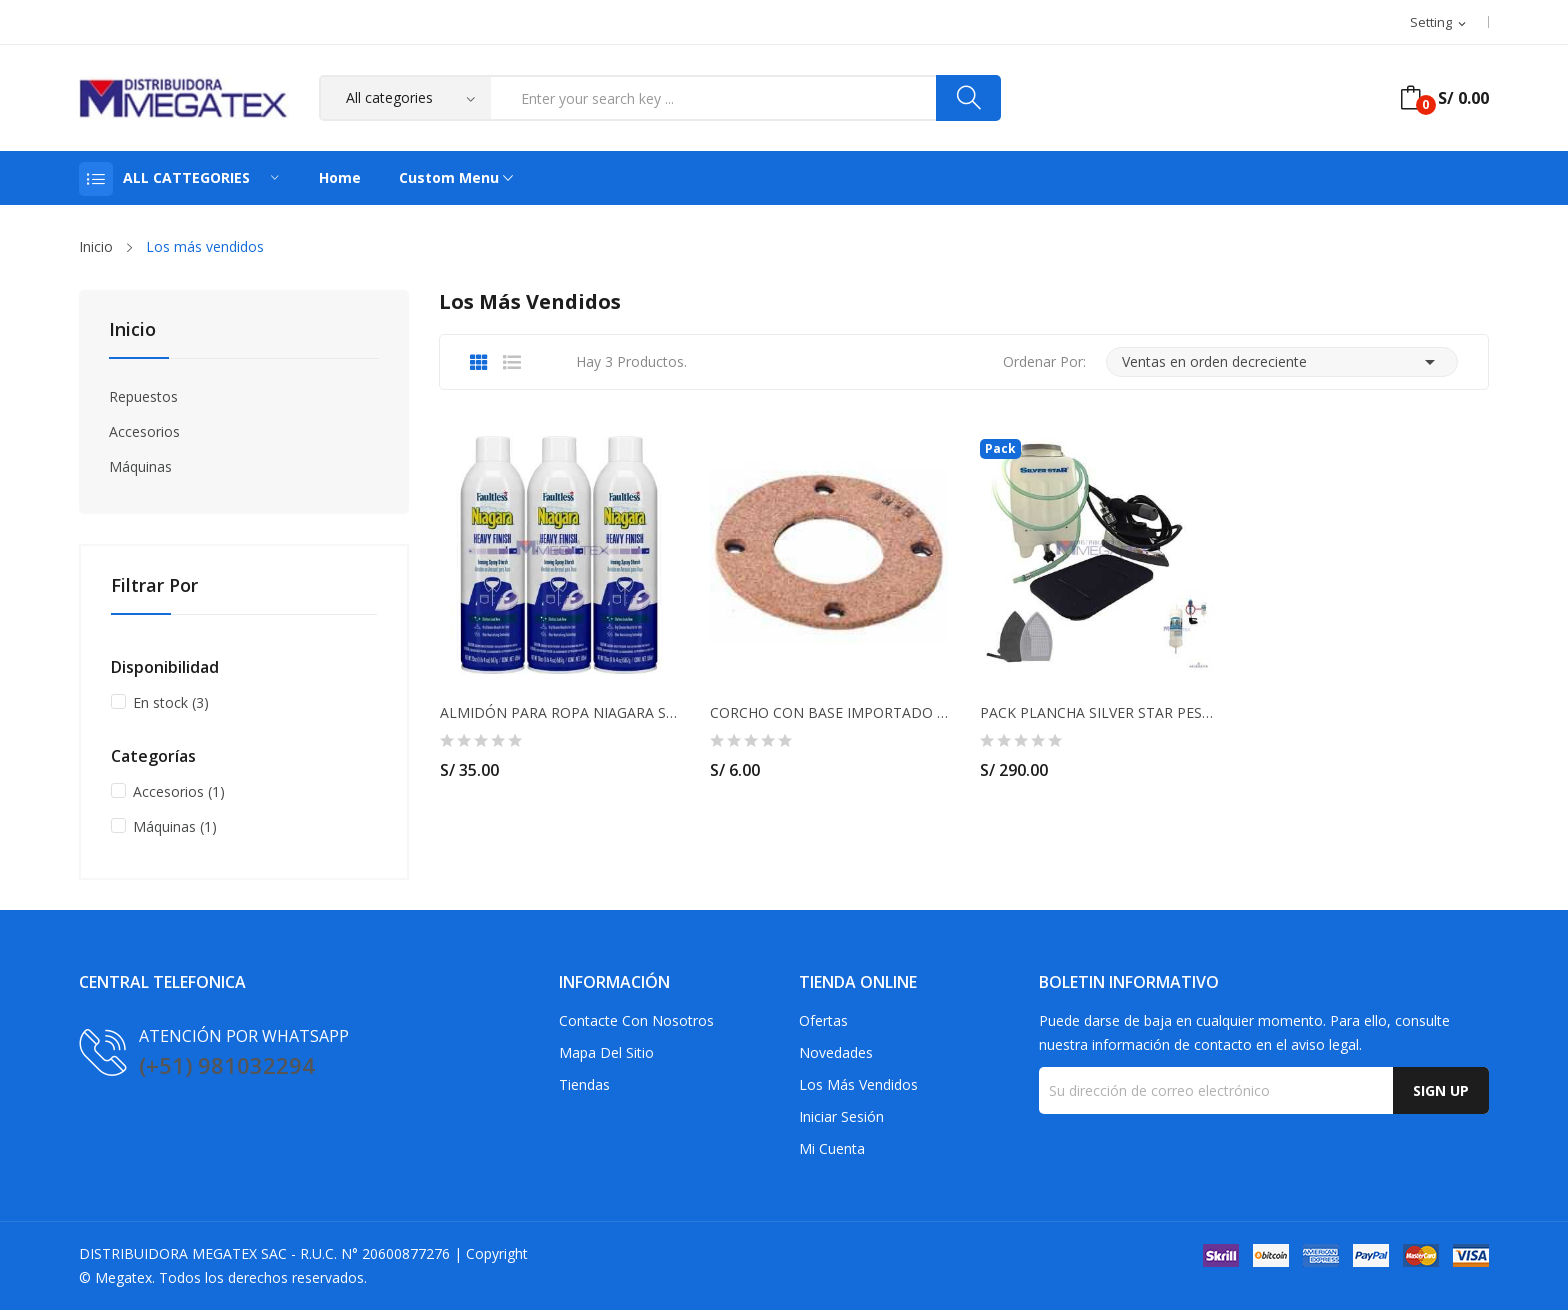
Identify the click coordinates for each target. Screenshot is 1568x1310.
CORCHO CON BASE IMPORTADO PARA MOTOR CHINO (829, 713)
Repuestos (143, 396)
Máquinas (140, 466)
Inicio (132, 330)
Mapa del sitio (606, 1052)
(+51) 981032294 (227, 1065)
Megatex (123, 1277)
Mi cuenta (832, 1148)
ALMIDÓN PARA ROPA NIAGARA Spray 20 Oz (559, 713)
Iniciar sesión (841, 1116)
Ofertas (823, 1020)
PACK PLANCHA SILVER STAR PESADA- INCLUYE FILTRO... (1099, 713)
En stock (171, 702)
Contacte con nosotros (636, 1020)
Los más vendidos (858, 1084)
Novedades (836, 1052)
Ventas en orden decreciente (1282, 362)
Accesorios (144, 431)
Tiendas (584, 1084)
